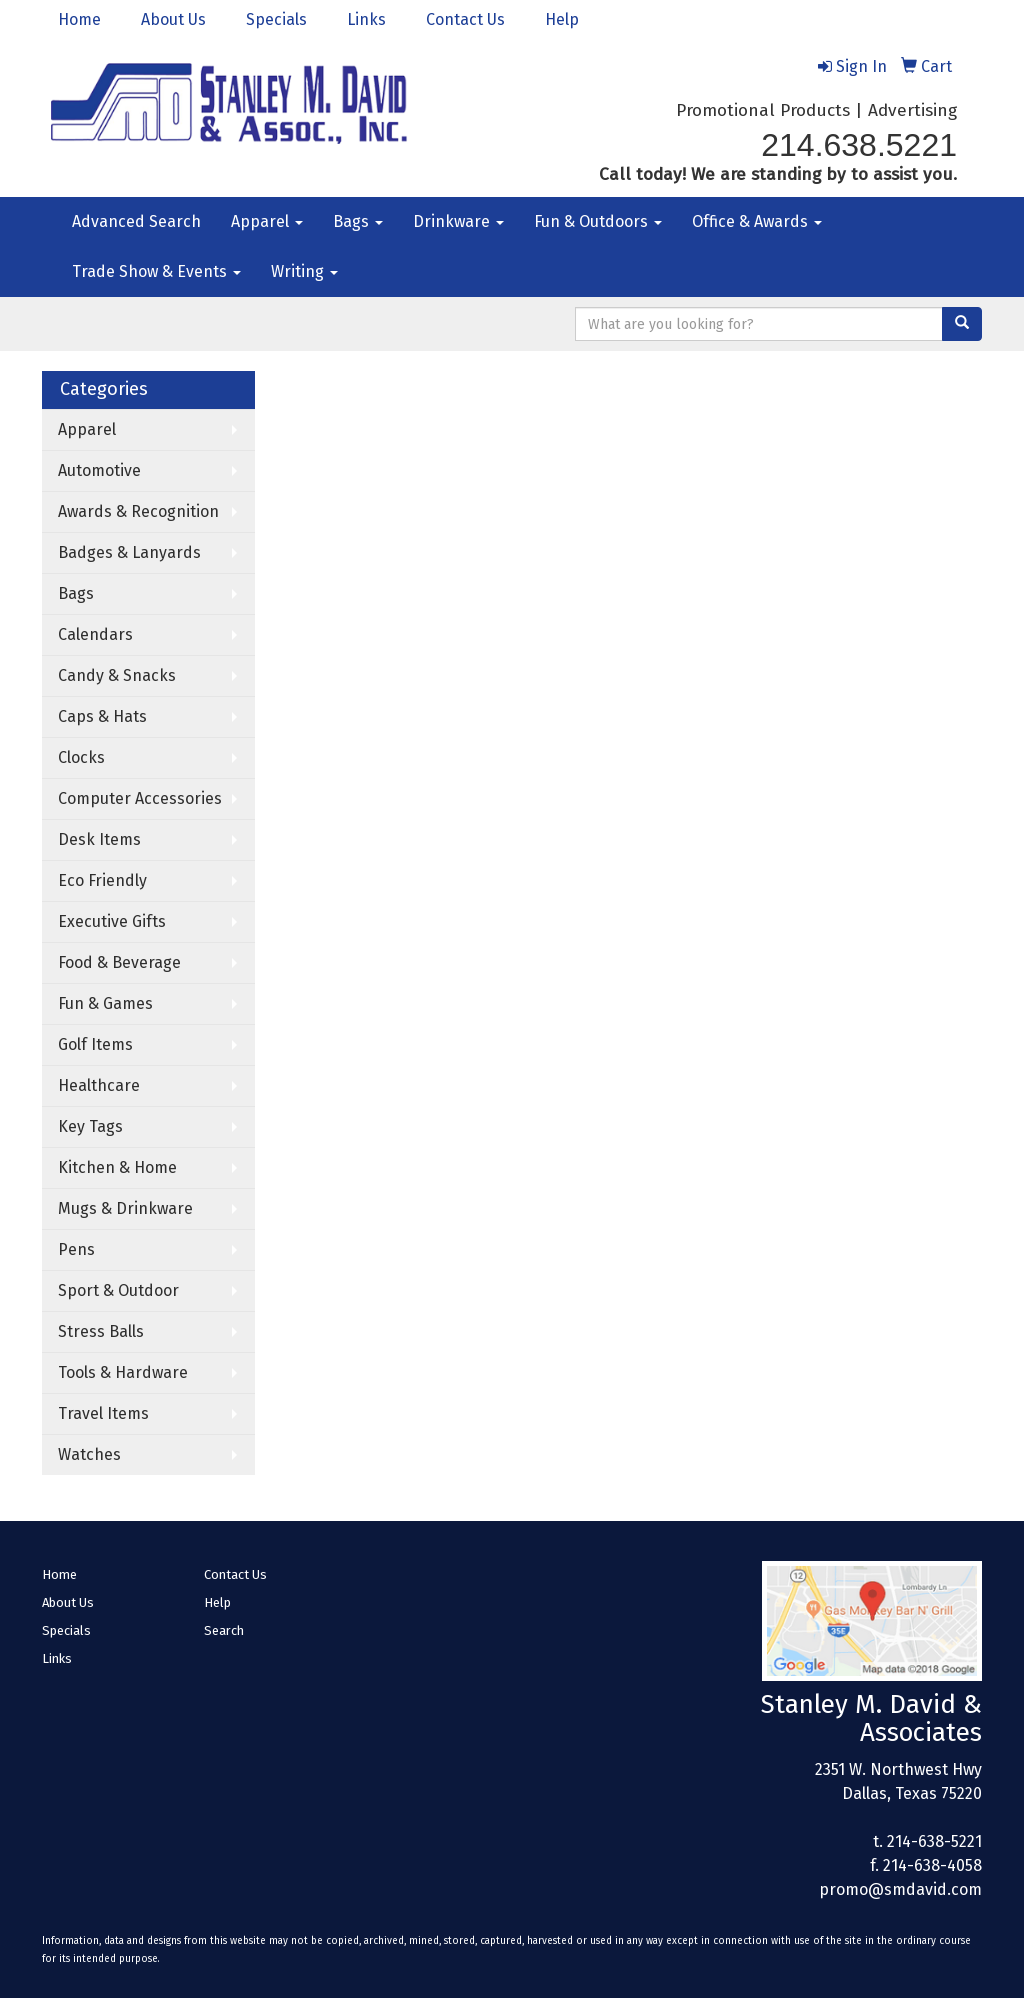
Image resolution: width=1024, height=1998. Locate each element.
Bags (358, 221)
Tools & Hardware (123, 1372)
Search (224, 1630)
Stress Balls (101, 1331)
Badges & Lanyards (129, 552)
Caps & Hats (102, 716)
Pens (76, 1249)
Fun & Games (105, 1003)
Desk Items (99, 839)
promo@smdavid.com (900, 1889)
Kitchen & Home (117, 1167)
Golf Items (95, 1044)
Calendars (95, 634)
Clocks (81, 757)
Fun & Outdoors (598, 221)
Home (79, 19)
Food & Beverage (119, 962)
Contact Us (465, 19)
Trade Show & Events (156, 271)
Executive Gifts (112, 921)
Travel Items (103, 1413)
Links (366, 19)
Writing (304, 271)
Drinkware (458, 221)
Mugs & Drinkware (125, 1208)
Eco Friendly (102, 880)
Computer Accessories (140, 798)
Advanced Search (136, 221)
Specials (276, 19)
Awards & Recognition (138, 511)
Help (562, 19)
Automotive (99, 470)
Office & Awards (757, 221)
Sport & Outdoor (118, 1290)
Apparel (267, 221)
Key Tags (90, 1126)
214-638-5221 (934, 1841)
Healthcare (99, 1085)
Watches (89, 1454)
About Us (173, 19)
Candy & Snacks (117, 675)
